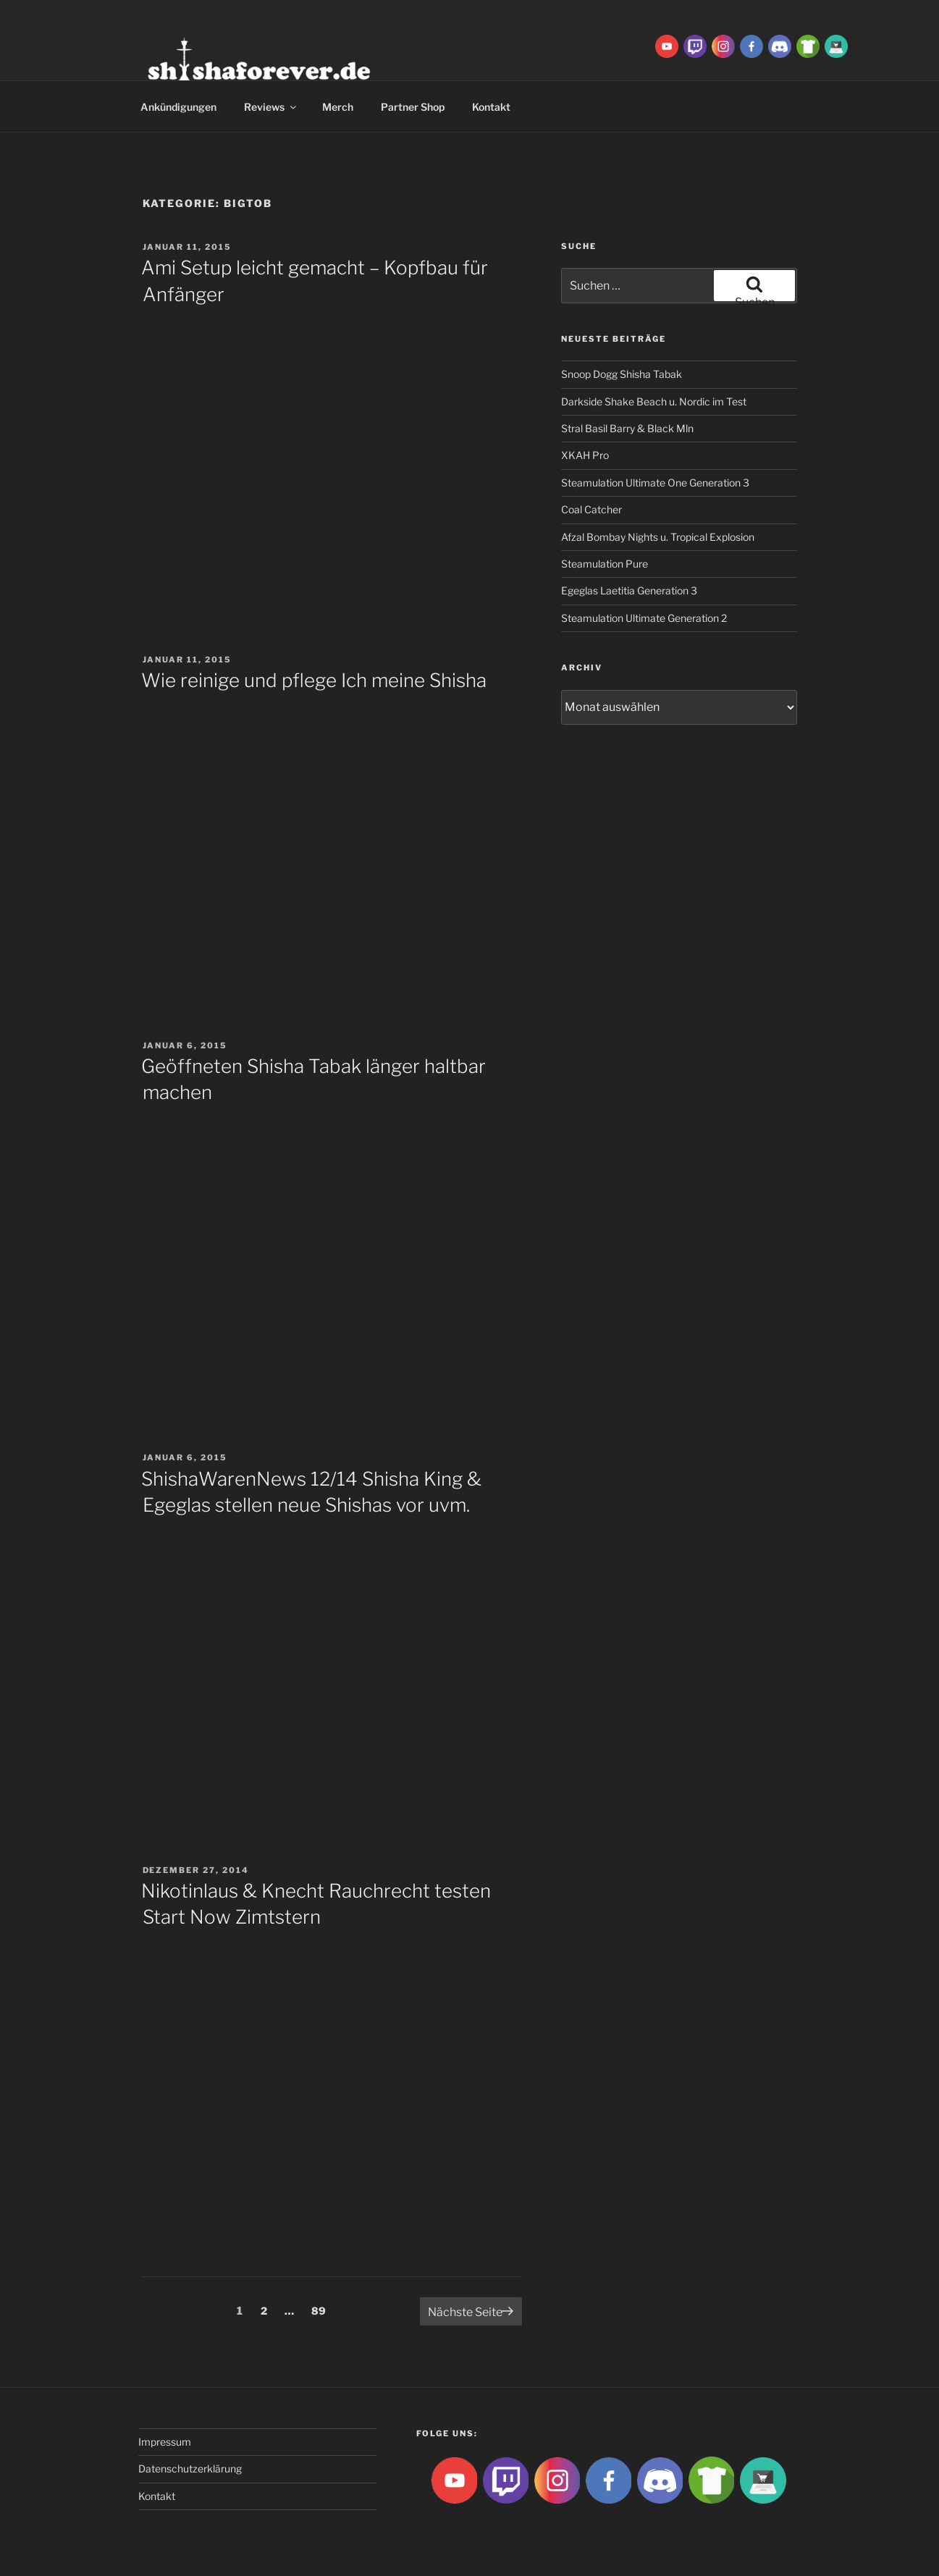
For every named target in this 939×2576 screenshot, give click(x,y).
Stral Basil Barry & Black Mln (627, 428)
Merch (337, 107)
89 (322, 2309)
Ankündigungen (178, 107)
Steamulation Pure (604, 563)
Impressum (164, 2442)
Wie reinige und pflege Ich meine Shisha (314, 680)
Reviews (271, 107)
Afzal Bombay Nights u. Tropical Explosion (657, 537)
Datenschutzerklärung (190, 2468)
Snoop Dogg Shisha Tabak (621, 374)
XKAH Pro (585, 455)
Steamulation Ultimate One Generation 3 (655, 482)
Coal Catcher (591, 509)
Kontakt (491, 107)
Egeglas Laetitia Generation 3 (629, 590)
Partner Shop (413, 107)
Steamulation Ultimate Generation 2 (644, 618)
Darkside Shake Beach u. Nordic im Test (653, 401)
